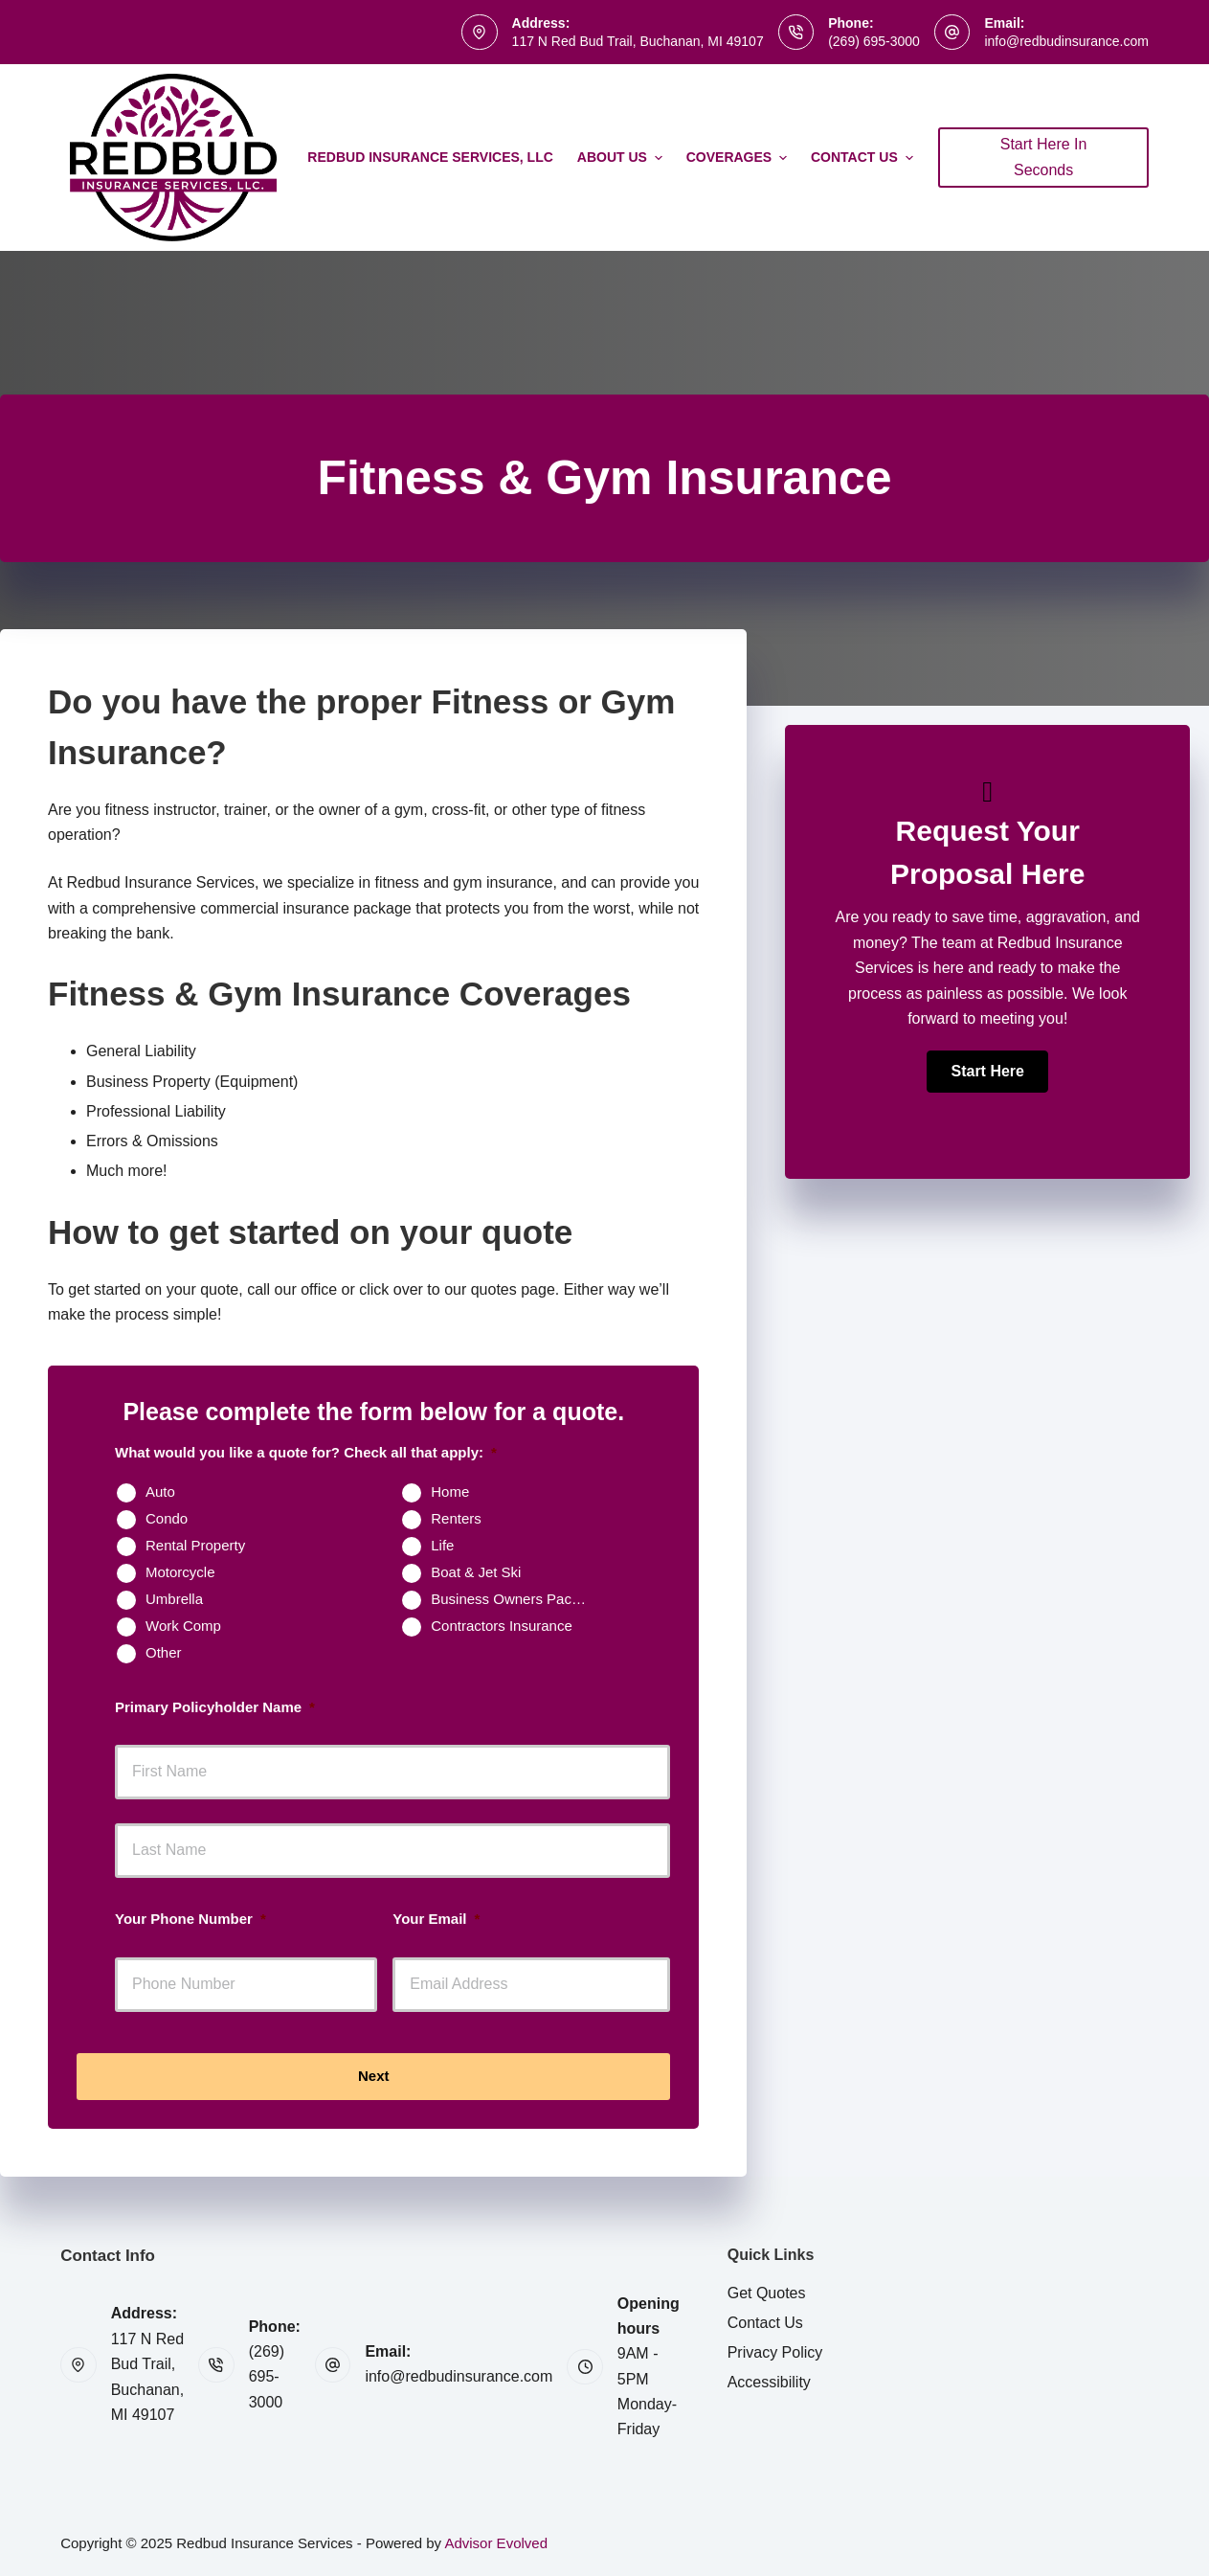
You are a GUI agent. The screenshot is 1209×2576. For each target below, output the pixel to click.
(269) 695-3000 (874, 41)
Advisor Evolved (496, 2543)
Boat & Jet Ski (476, 1572)
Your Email (436, 1918)
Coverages (739, 158)
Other (164, 1652)
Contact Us (864, 158)
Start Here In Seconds (1043, 156)
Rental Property (195, 1545)
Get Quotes (767, 2293)
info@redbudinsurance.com (1066, 41)
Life (442, 1545)
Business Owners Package (516, 1599)
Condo (167, 1518)
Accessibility (769, 2382)
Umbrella (174, 1599)
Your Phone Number (190, 1918)
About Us (622, 158)
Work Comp (183, 1625)
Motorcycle (180, 1572)
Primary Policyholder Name (215, 1707)
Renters (456, 1518)
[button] (987, 1072)
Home (450, 1491)
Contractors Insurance (501, 1625)
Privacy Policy (775, 2352)
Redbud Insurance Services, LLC (429, 157)
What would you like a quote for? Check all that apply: (306, 1452)
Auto (160, 1491)
